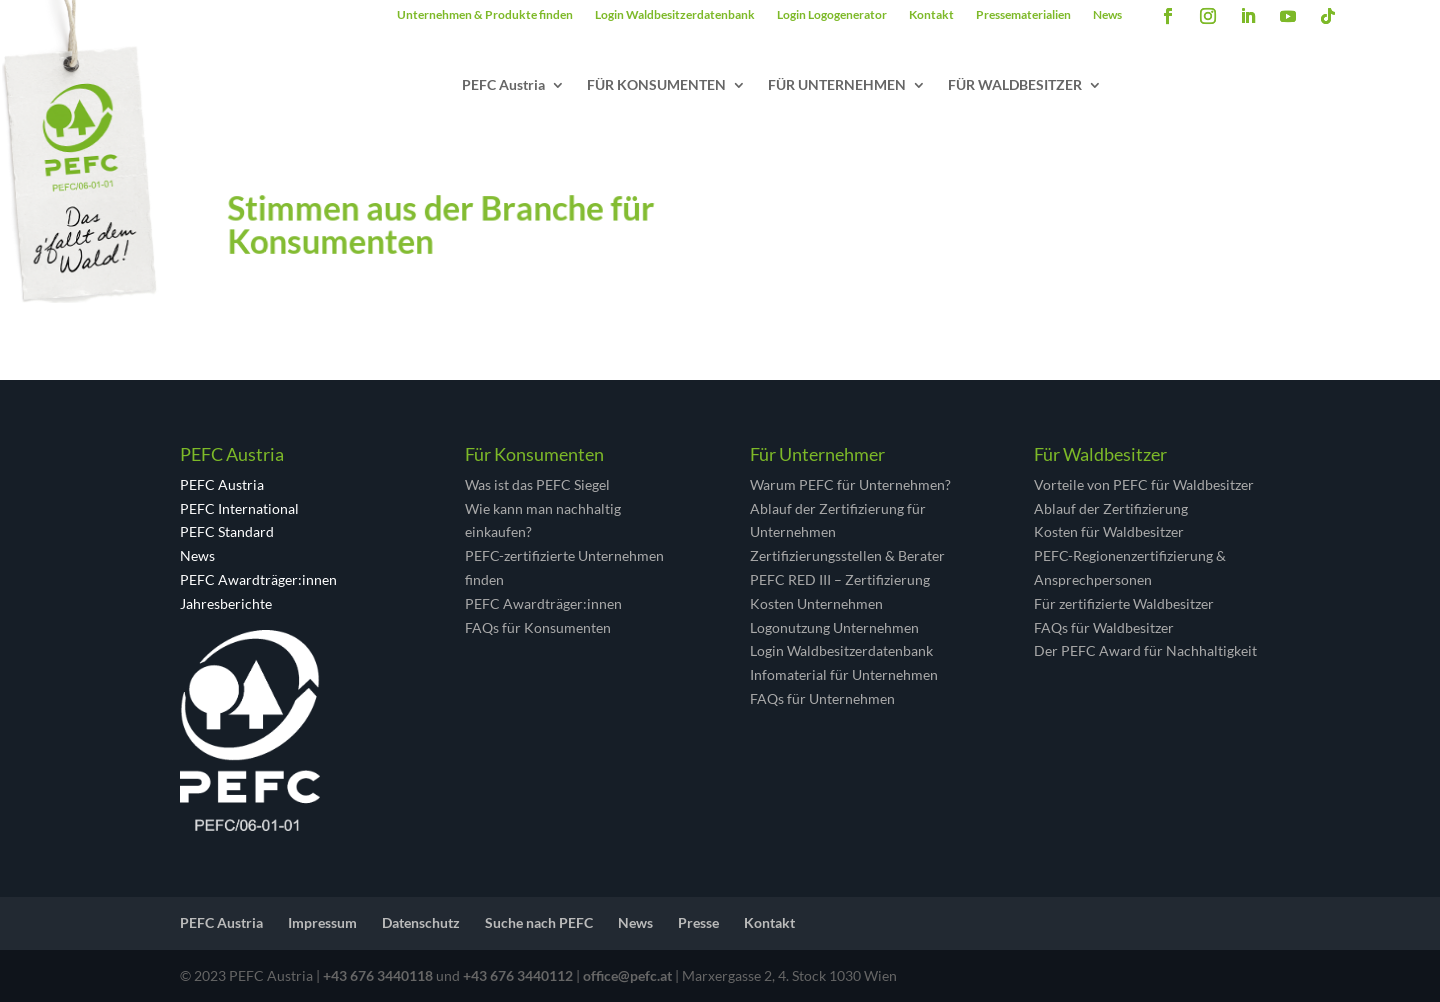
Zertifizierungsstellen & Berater (847, 555)
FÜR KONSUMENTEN (656, 85)
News (1107, 15)
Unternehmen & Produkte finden (485, 15)
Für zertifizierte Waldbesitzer (1124, 603)
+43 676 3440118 (378, 975)
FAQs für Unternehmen (822, 698)
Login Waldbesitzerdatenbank (675, 15)
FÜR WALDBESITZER (1015, 85)
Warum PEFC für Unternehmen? (850, 484)
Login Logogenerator (832, 15)
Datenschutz (421, 922)
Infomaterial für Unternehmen (844, 674)
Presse (698, 922)
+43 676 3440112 (518, 975)
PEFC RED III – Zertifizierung (840, 579)
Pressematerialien (1023, 15)
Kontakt (931, 15)
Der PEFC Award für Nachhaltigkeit (1145, 650)
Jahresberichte (226, 603)
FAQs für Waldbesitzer (1104, 627)
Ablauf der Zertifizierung (1111, 508)
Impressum (322, 922)
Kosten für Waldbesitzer (1109, 531)
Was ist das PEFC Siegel (537, 484)
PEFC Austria (503, 85)
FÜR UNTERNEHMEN (837, 85)
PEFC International (239, 508)
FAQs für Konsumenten (538, 627)
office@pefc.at (627, 975)
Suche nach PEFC (539, 922)
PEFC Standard (227, 531)
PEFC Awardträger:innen (258, 579)
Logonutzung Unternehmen (834, 627)
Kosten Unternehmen (816, 603)
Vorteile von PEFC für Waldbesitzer (1144, 484)
